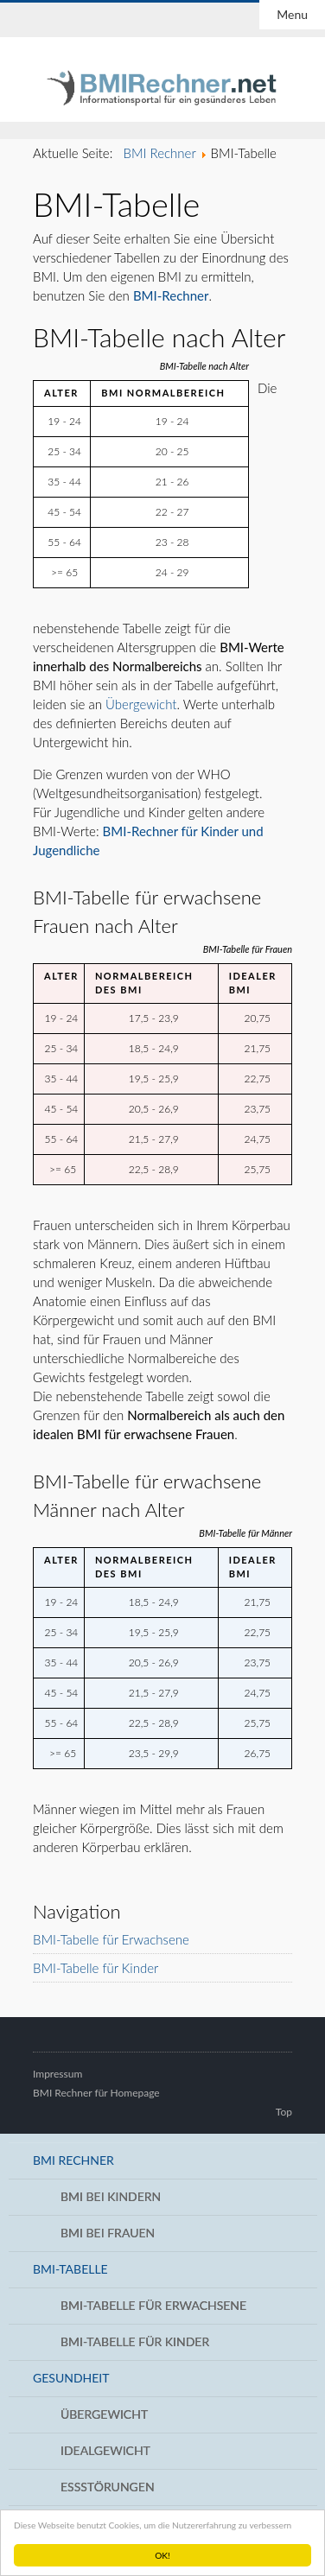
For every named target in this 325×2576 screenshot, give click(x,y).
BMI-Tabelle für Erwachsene (111, 1939)
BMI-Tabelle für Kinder (95, 1968)
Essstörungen (108, 2486)
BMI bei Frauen (108, 2232)
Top (284, 2111)
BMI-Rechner (171, 295)
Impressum (57, 2073)
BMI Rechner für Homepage (96, 2092)
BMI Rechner (73, 2160)
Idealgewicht (105, 2450)
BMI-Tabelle (70, 2269)
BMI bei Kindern (111, 2196)
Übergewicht (140, 704)
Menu (292, 14)
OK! (162, 2555)
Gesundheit (71, 2377)
